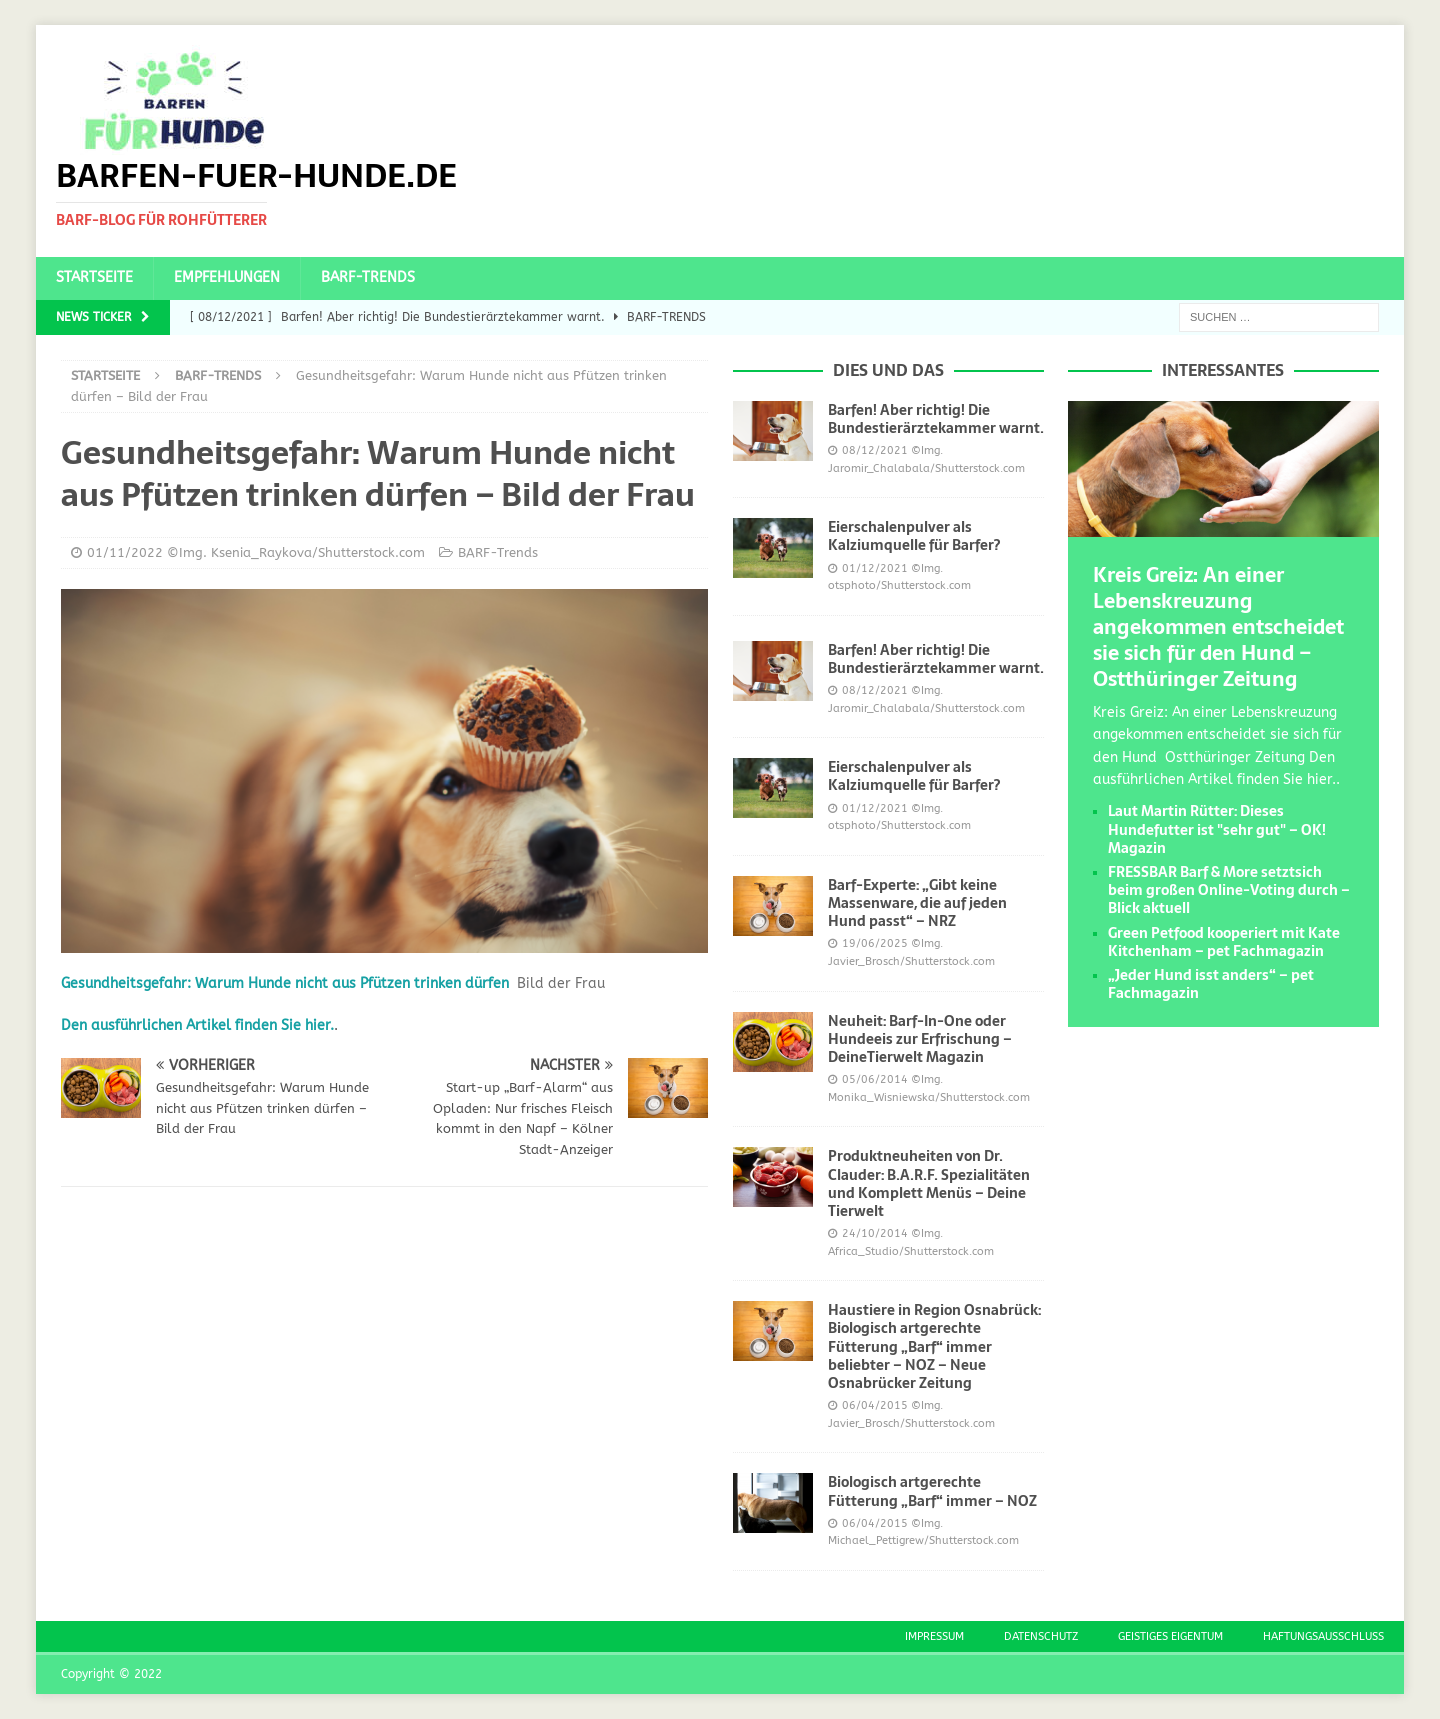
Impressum (934, 1636)
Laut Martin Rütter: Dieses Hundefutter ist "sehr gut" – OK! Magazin (1217, 829)
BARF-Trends (368, 277)
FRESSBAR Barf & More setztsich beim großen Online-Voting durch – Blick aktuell (1229, 890)
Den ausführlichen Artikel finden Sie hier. (197, 1025)
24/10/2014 (875, 1233)
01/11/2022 (125, 552)
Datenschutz (1041, 1636)
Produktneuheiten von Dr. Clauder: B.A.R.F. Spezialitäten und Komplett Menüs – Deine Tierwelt (929, 1183)
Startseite (94, 277)
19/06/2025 (875, 943)
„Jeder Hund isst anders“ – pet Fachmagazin (1211, 984)
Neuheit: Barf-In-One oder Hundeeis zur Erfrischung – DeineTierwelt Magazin (920, 1039)
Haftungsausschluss (1323, 1636)
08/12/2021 (875, 450)
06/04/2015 (875, 1405)
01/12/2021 (875, 568)
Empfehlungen (227, 277)
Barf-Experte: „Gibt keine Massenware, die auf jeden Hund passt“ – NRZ (917, 903)
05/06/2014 (875, 1079)
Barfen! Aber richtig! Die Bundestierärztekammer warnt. (936, 419)
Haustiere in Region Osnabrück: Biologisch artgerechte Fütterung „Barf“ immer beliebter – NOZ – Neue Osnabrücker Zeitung (934, 1346)
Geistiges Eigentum (1170, 1636)
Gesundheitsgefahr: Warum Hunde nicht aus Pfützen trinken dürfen (285, 983)
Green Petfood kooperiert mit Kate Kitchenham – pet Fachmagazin (1224, 942)
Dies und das (888, 370)
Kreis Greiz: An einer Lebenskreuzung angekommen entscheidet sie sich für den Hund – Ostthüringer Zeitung (1218, 627)
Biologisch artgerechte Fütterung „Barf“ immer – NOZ (932, 1491)
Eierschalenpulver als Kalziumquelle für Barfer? (914, 536)
